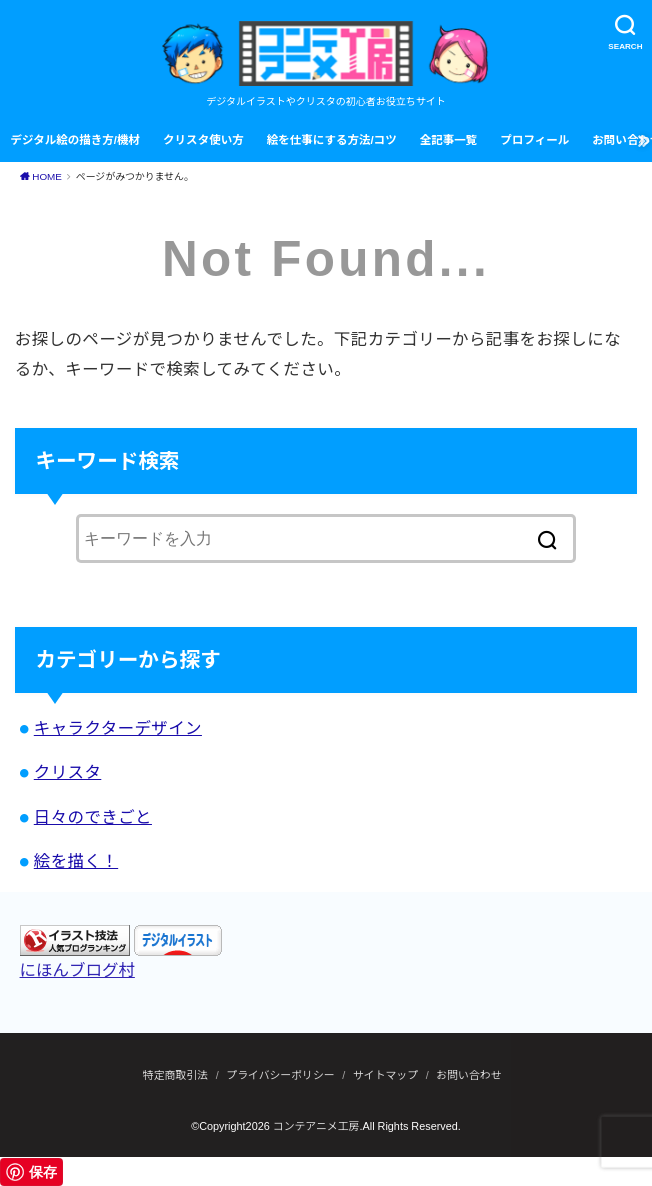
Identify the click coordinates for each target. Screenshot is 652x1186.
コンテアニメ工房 (316, 1126)
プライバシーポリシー (280, 1075)
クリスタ (68, 772)
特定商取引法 (175, 1075)
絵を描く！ (76, 861)
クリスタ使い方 (203, 140)
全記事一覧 (449, 140)
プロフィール (534, 140)
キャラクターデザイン (118, 728)
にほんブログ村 (77, 970)
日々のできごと (93, 817)
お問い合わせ (468, 1075)
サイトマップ (385, 1075)
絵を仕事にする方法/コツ (332, 140)
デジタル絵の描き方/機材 (75, 140)
